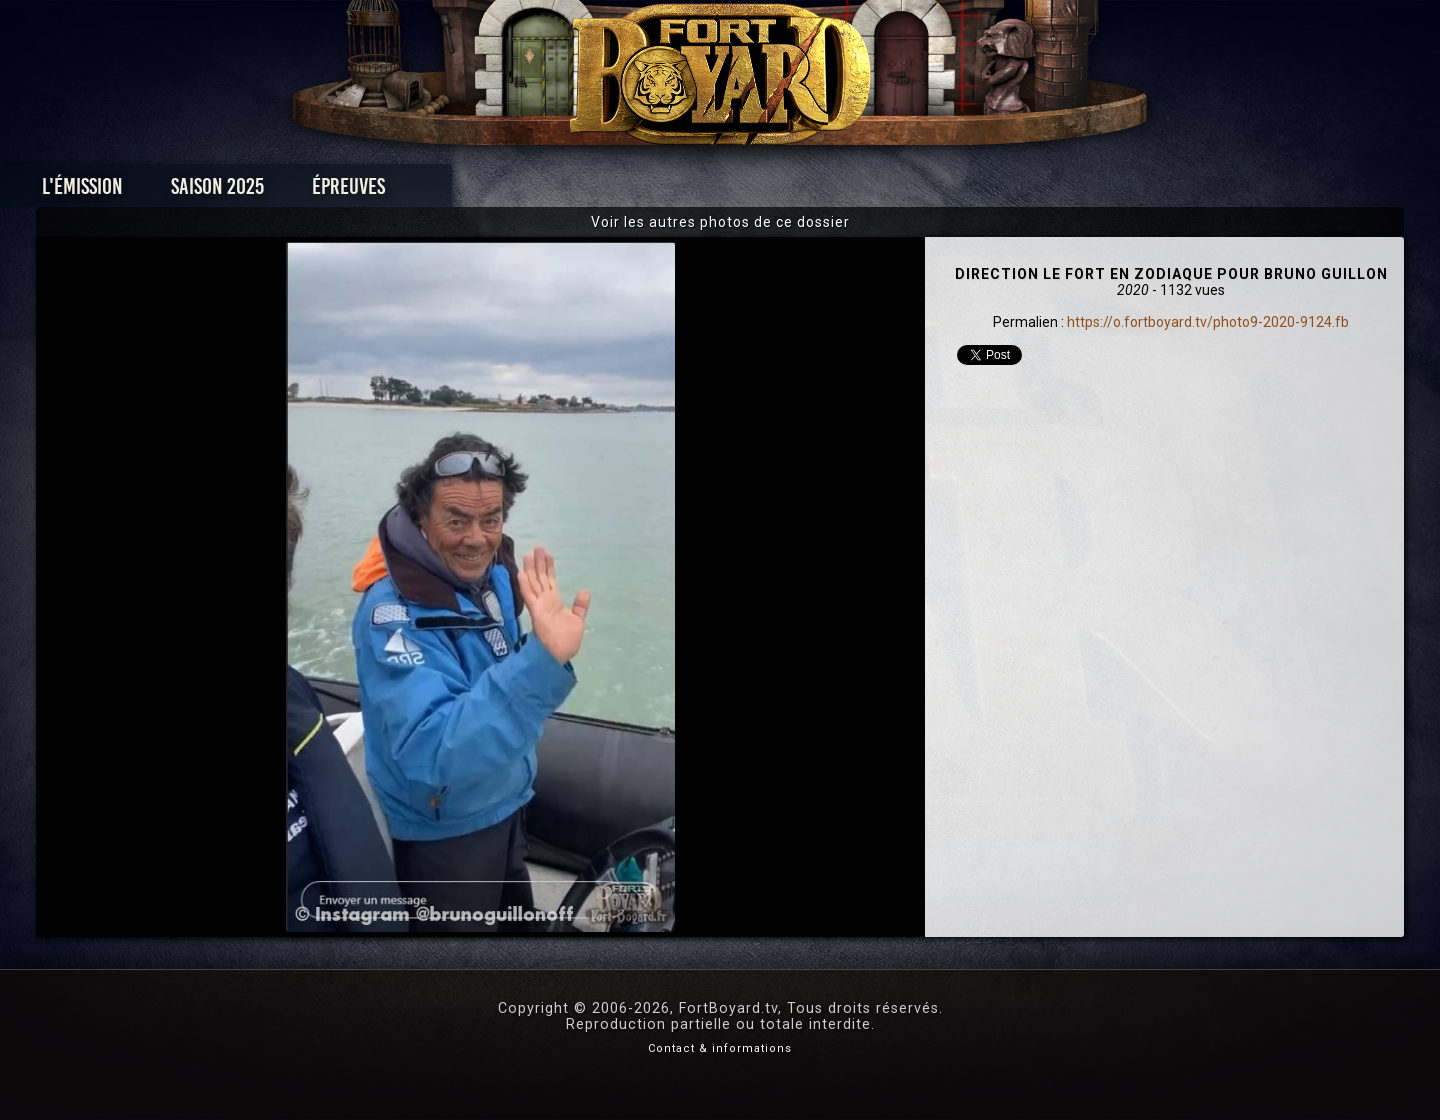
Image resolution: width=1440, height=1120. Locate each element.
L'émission (272, 191)
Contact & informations (720, 1048)
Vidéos (751, 191)
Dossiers (859, 191)
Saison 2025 (407, 191)
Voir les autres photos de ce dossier (720, 222)
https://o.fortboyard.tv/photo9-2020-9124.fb (1208, 322)
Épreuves (538, 191)
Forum (966, 191)
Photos (650, 191)
